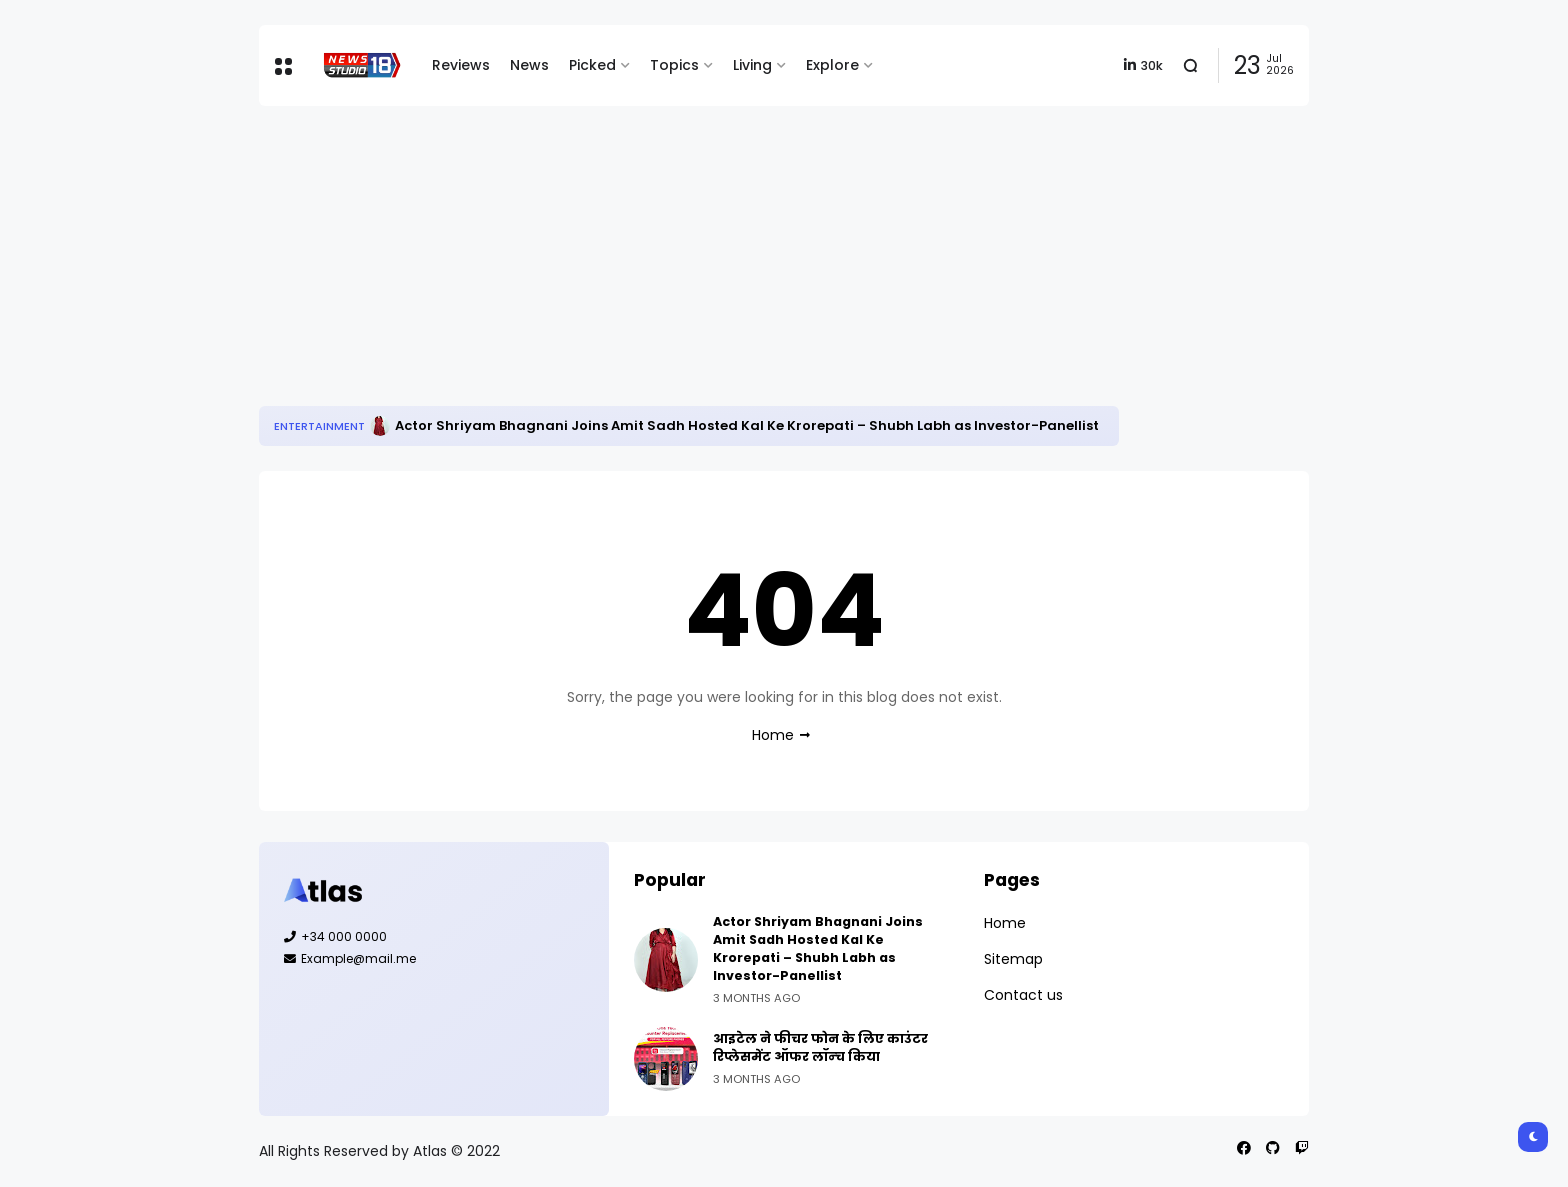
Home (773, 735)
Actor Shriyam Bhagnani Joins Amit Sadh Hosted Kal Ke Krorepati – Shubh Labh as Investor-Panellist (747, 425)
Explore (832, 65)
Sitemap (1013, 959)
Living (752, 65)
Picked (592, 65)
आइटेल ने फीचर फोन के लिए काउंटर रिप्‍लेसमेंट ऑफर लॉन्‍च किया (820, 1047)
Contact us (1023, 995)
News (529, 65)
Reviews (461, 65)
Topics (674, 65)
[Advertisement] (784, 256)
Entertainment (319, 426)
